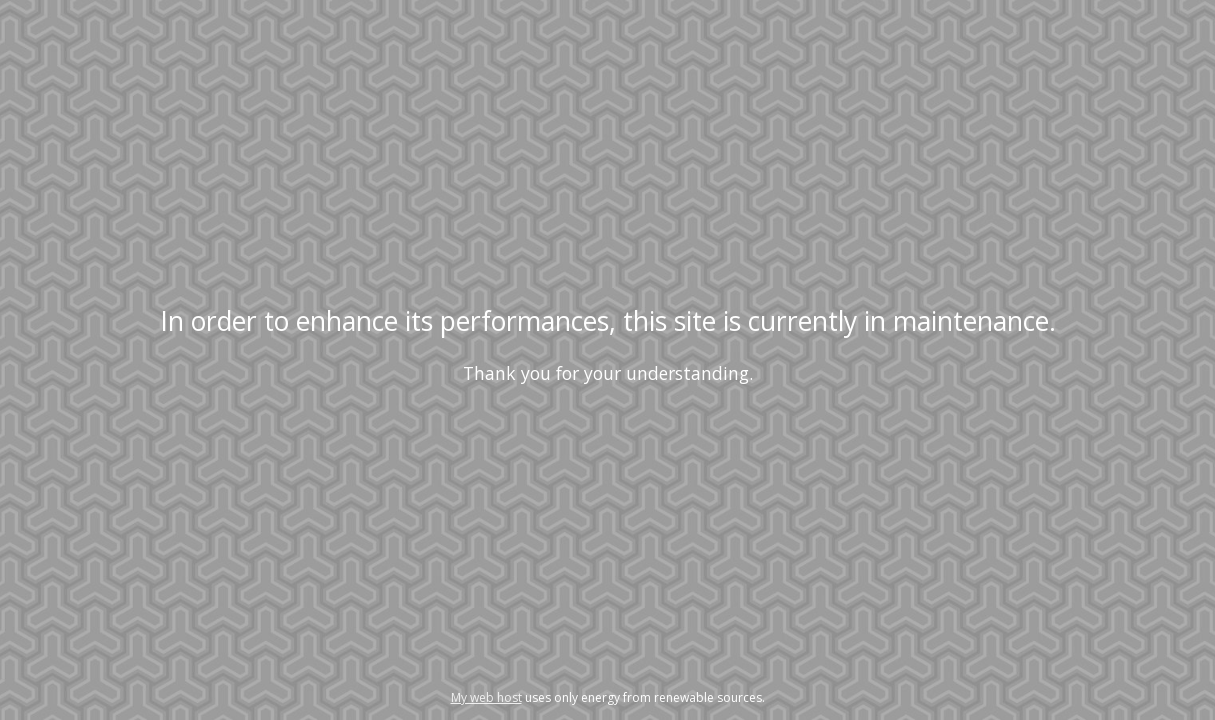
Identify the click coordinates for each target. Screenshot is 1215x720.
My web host (486, 697)
